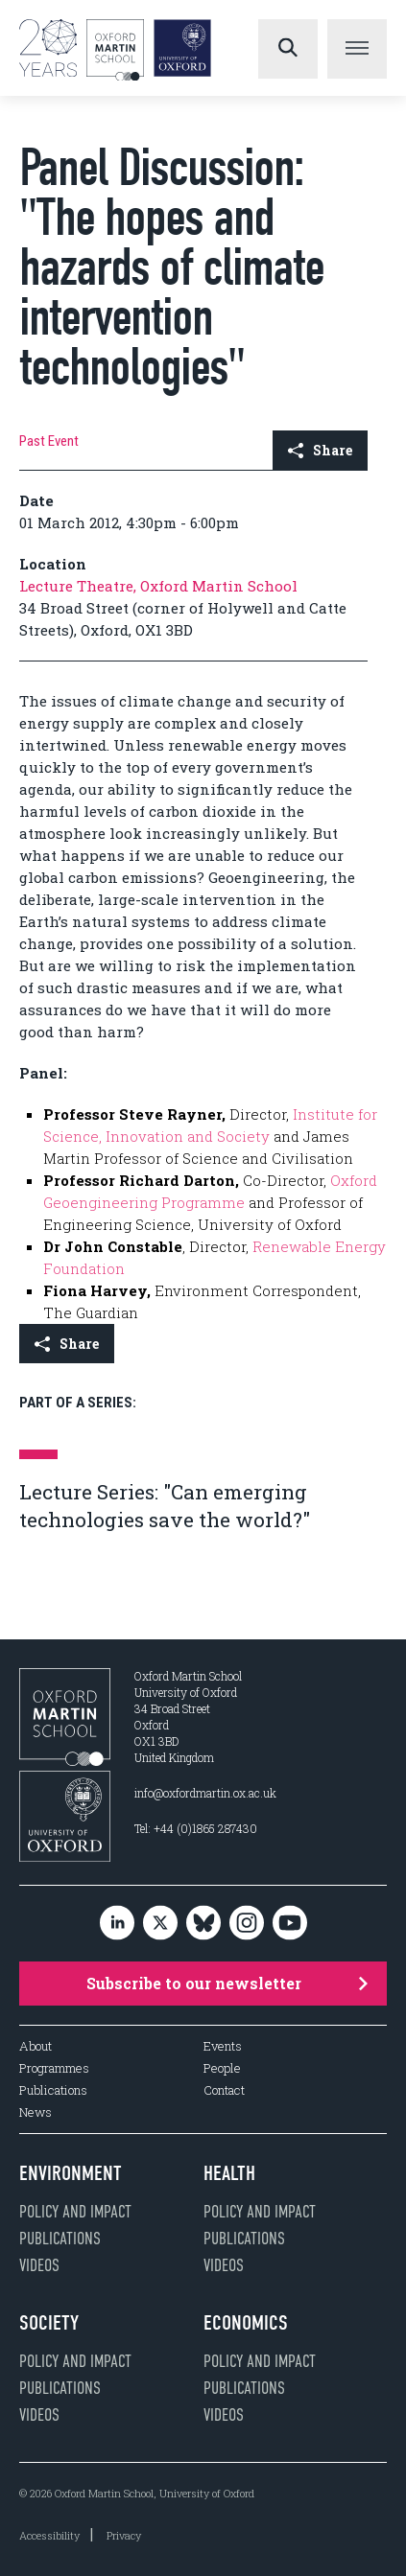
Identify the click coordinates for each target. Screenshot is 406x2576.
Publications (53, 2090)
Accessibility (49, 2535)
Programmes (54, 2068)
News (35, 2112)
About (35, 2046)
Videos (39, 2265)
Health (229, 2173)
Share (320, 450)
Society (49, 2322)
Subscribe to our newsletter (227, 1983)
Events (222, 2046)
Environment (70, 2173)
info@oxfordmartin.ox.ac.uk (205, 1792)
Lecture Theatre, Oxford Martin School (158, 585)
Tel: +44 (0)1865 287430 (195, 1828)
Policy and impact (75, 2211)
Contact (224, 2090)
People (222, 2068)
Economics (245, 2322)
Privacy (124, 2535)
